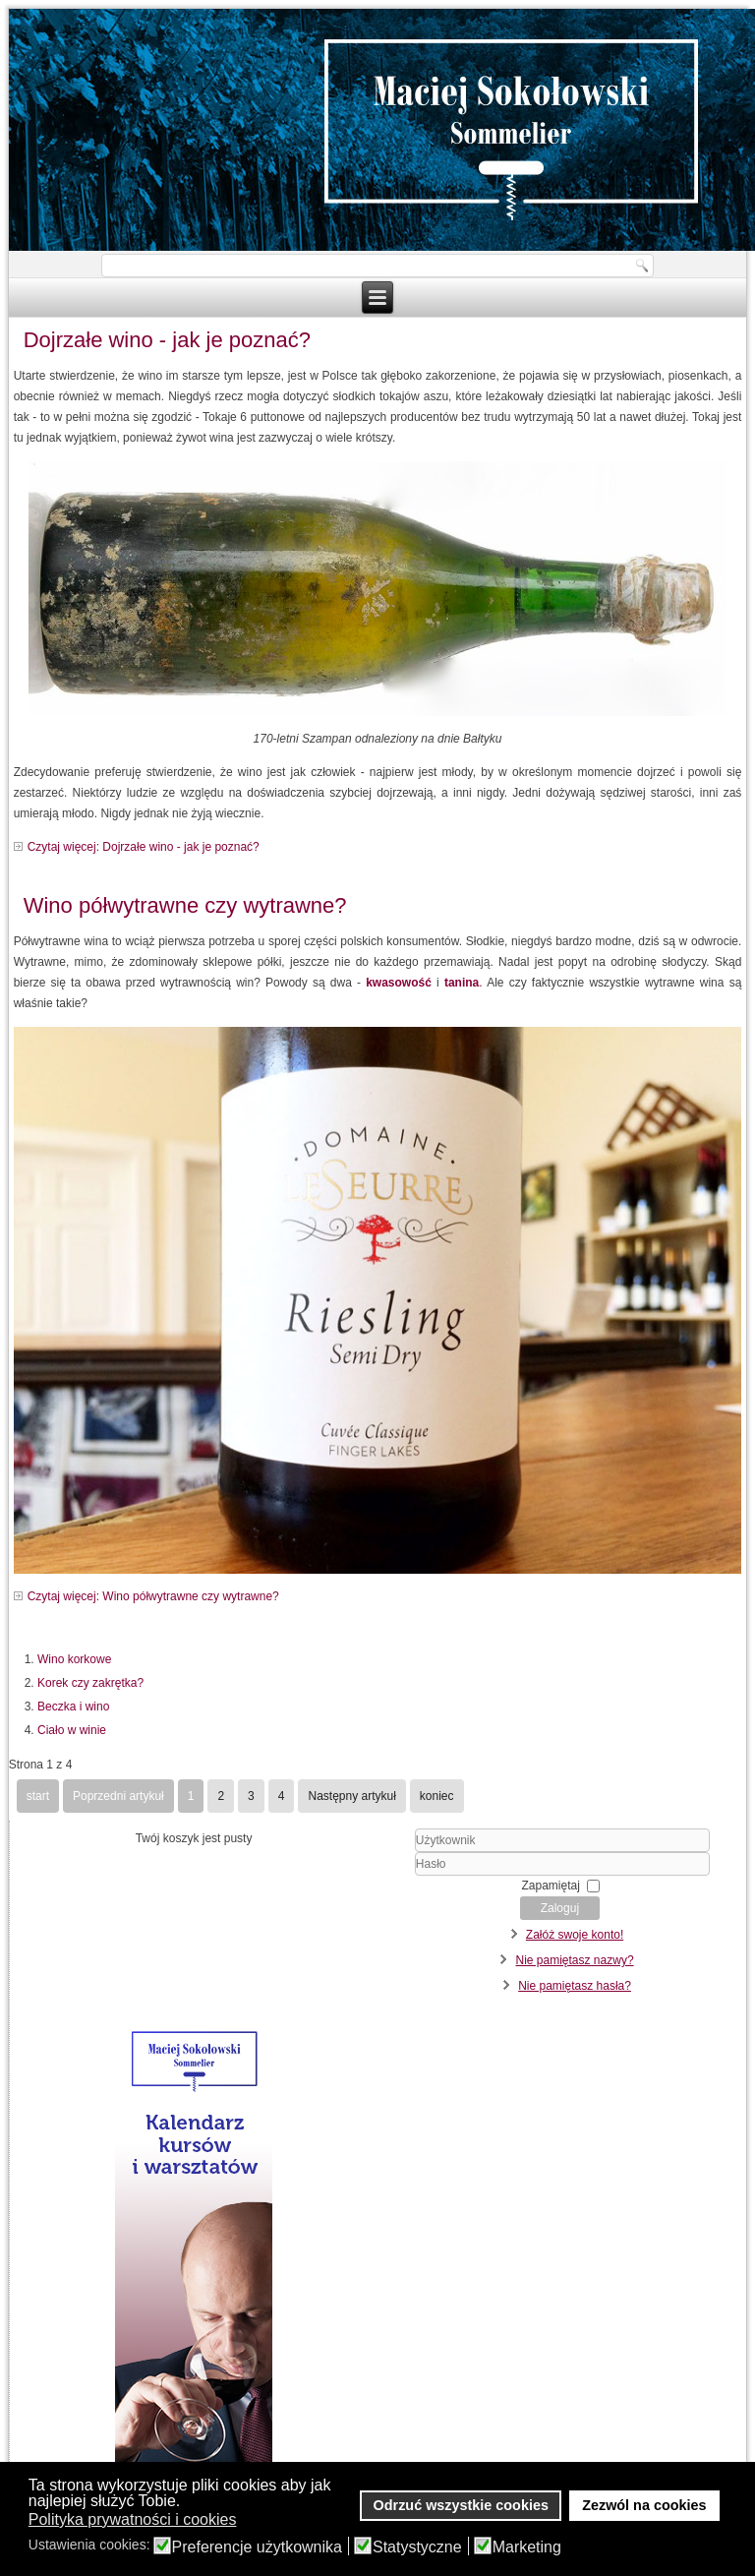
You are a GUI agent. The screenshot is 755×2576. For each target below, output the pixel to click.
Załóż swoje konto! (574, 1935)
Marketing (527, 2547)
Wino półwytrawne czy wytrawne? (185, 905)
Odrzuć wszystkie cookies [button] (461, 2505)
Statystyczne (417, 2547)
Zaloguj (560, 1908)
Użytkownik (390, 1852)
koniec (437, 1796)
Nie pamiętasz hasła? (574, 1986)
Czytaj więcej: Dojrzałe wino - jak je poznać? (144, 847)
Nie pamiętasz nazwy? (575, 1960)
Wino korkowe (74, 1659)
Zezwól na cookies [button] (644, 2505)
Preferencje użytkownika (257, 2547)
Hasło (390, 1876)
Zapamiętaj (551, 1885)
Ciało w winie (71, 1730)
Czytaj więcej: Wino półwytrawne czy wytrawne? (153, 1596)
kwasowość (399, 982)
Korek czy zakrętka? (90, 1683)
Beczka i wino (73, 1706)
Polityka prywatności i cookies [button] (133, 2519)
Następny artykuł (351, 1796)
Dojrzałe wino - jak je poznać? (167, 340)
